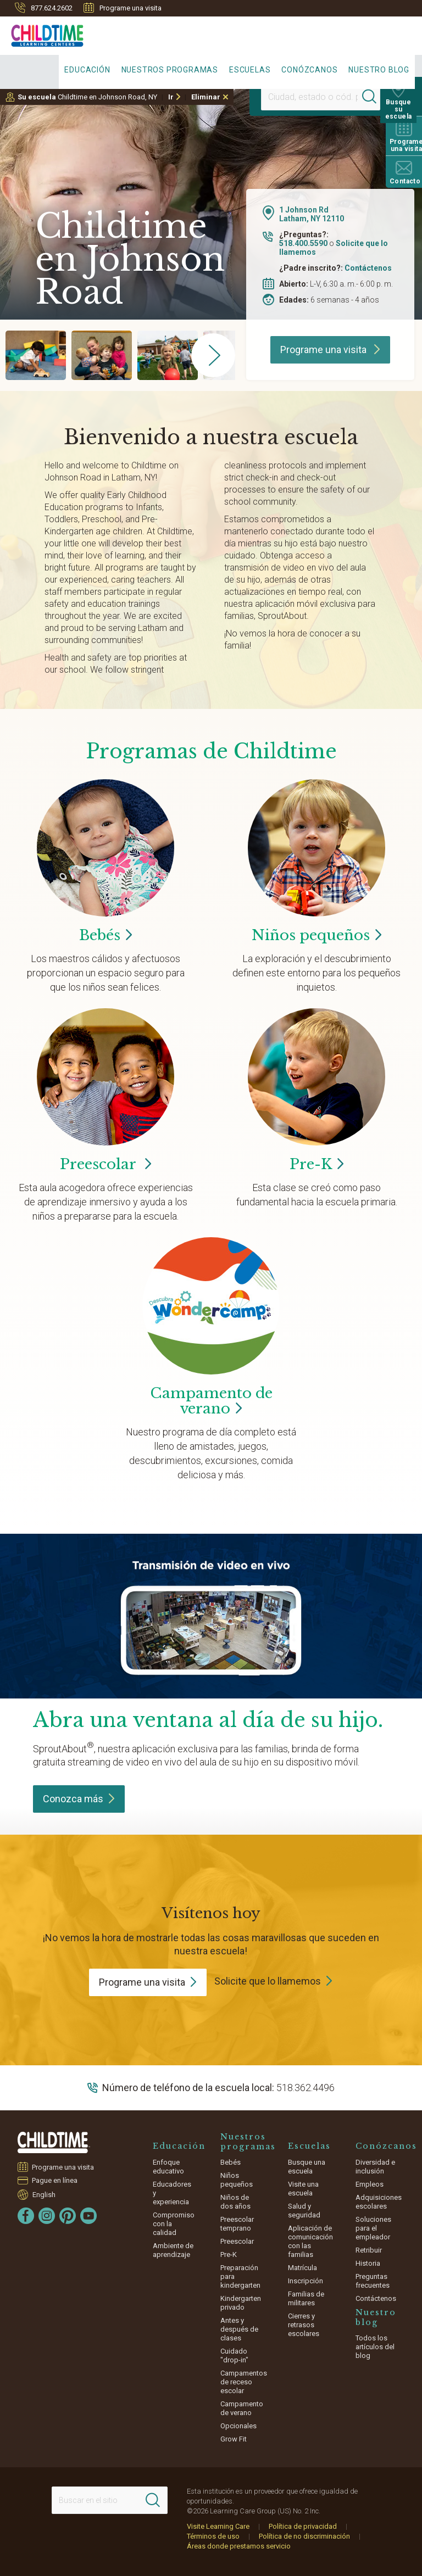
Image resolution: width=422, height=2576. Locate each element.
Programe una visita (123, 8)
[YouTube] (88, 2216)
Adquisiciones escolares (379, 2201)
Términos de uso (213, 2536)
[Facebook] (26, 2216)
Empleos (370, 2184)
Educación (87, 69)
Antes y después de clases (239, 2329)
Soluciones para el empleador (373, 2228)
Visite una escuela (303, 2188)
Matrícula (302, 2268)
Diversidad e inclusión (375, 2166)
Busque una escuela (306, 2166)
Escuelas (249, 69)
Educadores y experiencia (172, 2193)
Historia (368, 2263)
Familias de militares (306, 2298)
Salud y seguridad (304, 2210)
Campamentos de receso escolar (243, 2382)
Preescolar (105, 1164)
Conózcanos (309, 69)
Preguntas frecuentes (373, 2280)
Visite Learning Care (218, 2526)
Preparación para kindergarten (240, 2276)
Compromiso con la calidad (174, 2224)
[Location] (310, 96)
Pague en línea (54, 2180)
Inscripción (305, 2281)
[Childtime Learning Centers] (42, 33)
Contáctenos (368, 268)
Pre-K (228, 2254)
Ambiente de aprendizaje (173, 2250)
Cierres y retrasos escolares (303, 2325)
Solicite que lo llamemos (267, 1981)
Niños (316, 935)
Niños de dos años (235, 2201)
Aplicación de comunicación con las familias (310, 2241)
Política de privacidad (303, 2526)
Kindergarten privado (240, 2302)
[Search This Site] (110, 2500)
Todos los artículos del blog (375, 2347)
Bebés (230, 2162)
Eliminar (205, 97)
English (43, 2194)
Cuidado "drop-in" (234, 2355)
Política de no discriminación (304, 2536)
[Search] (375, 97)
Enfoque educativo (168, 2166)
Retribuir (369, 2250)
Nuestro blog (378, 69)
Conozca (79, 1798)
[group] (35, 355)
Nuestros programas (169, 69)
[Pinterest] (67, 2216)
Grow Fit (233, 2439)
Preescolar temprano (237, 2223)
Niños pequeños (236, 2179)
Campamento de (211, 1400)
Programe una (148, 1982)
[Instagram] (46, 2216)
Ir (171, 97)
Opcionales (238, 2426)
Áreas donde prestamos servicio (239, 2546)
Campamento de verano (241, 2408)
